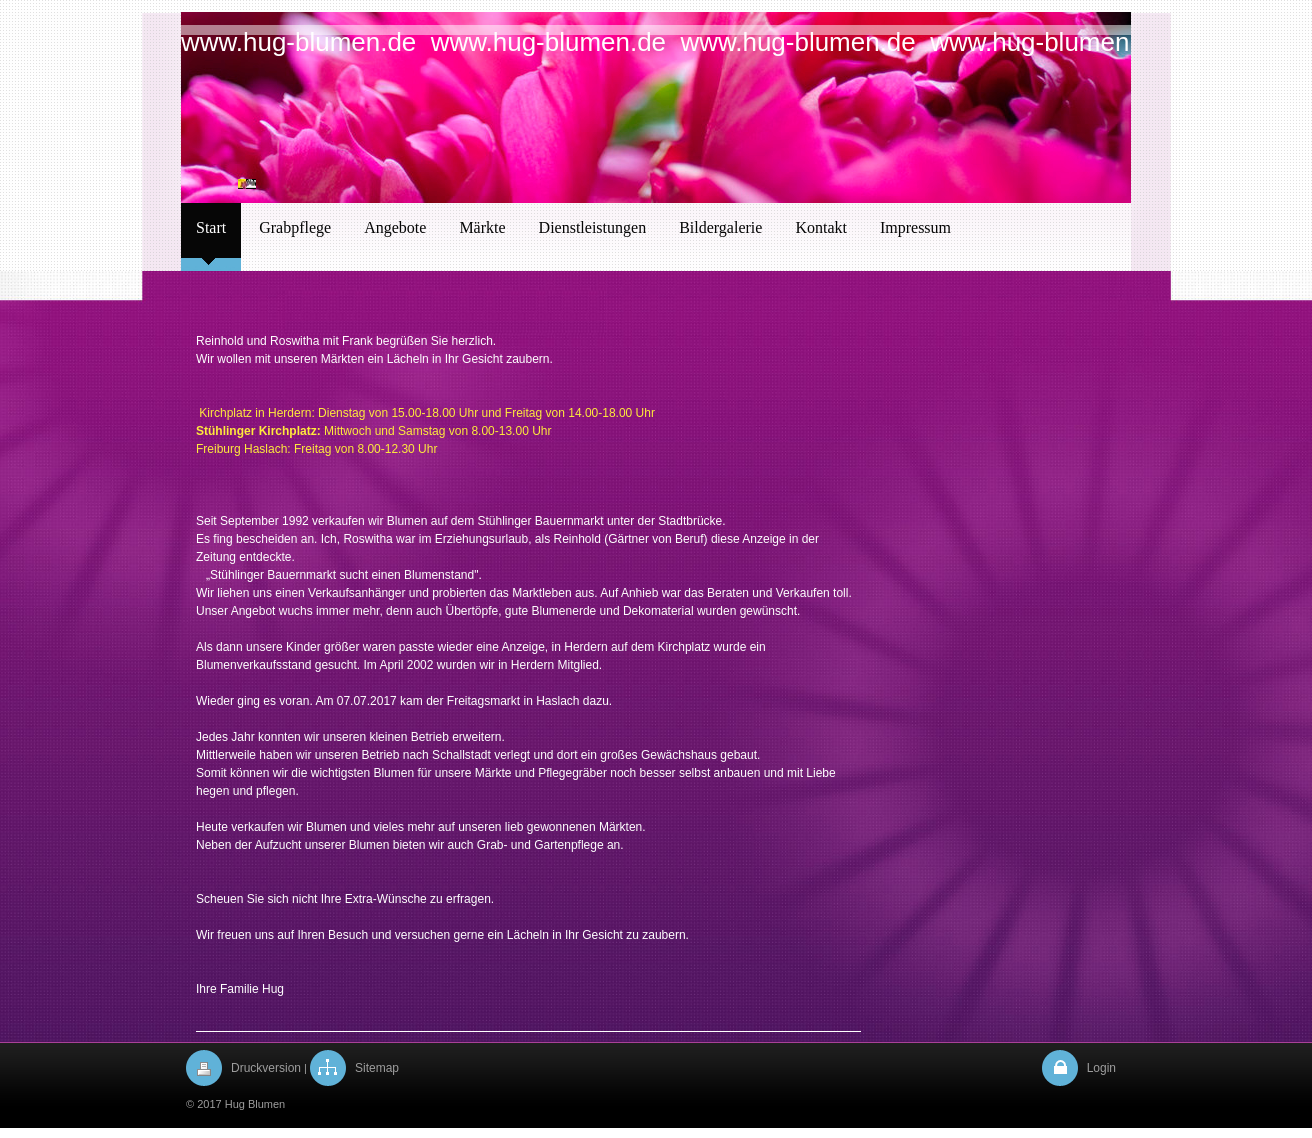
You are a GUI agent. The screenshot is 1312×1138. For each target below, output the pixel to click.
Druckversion (266, 1068)
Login (1101, 1068)
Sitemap (377, 1068)
